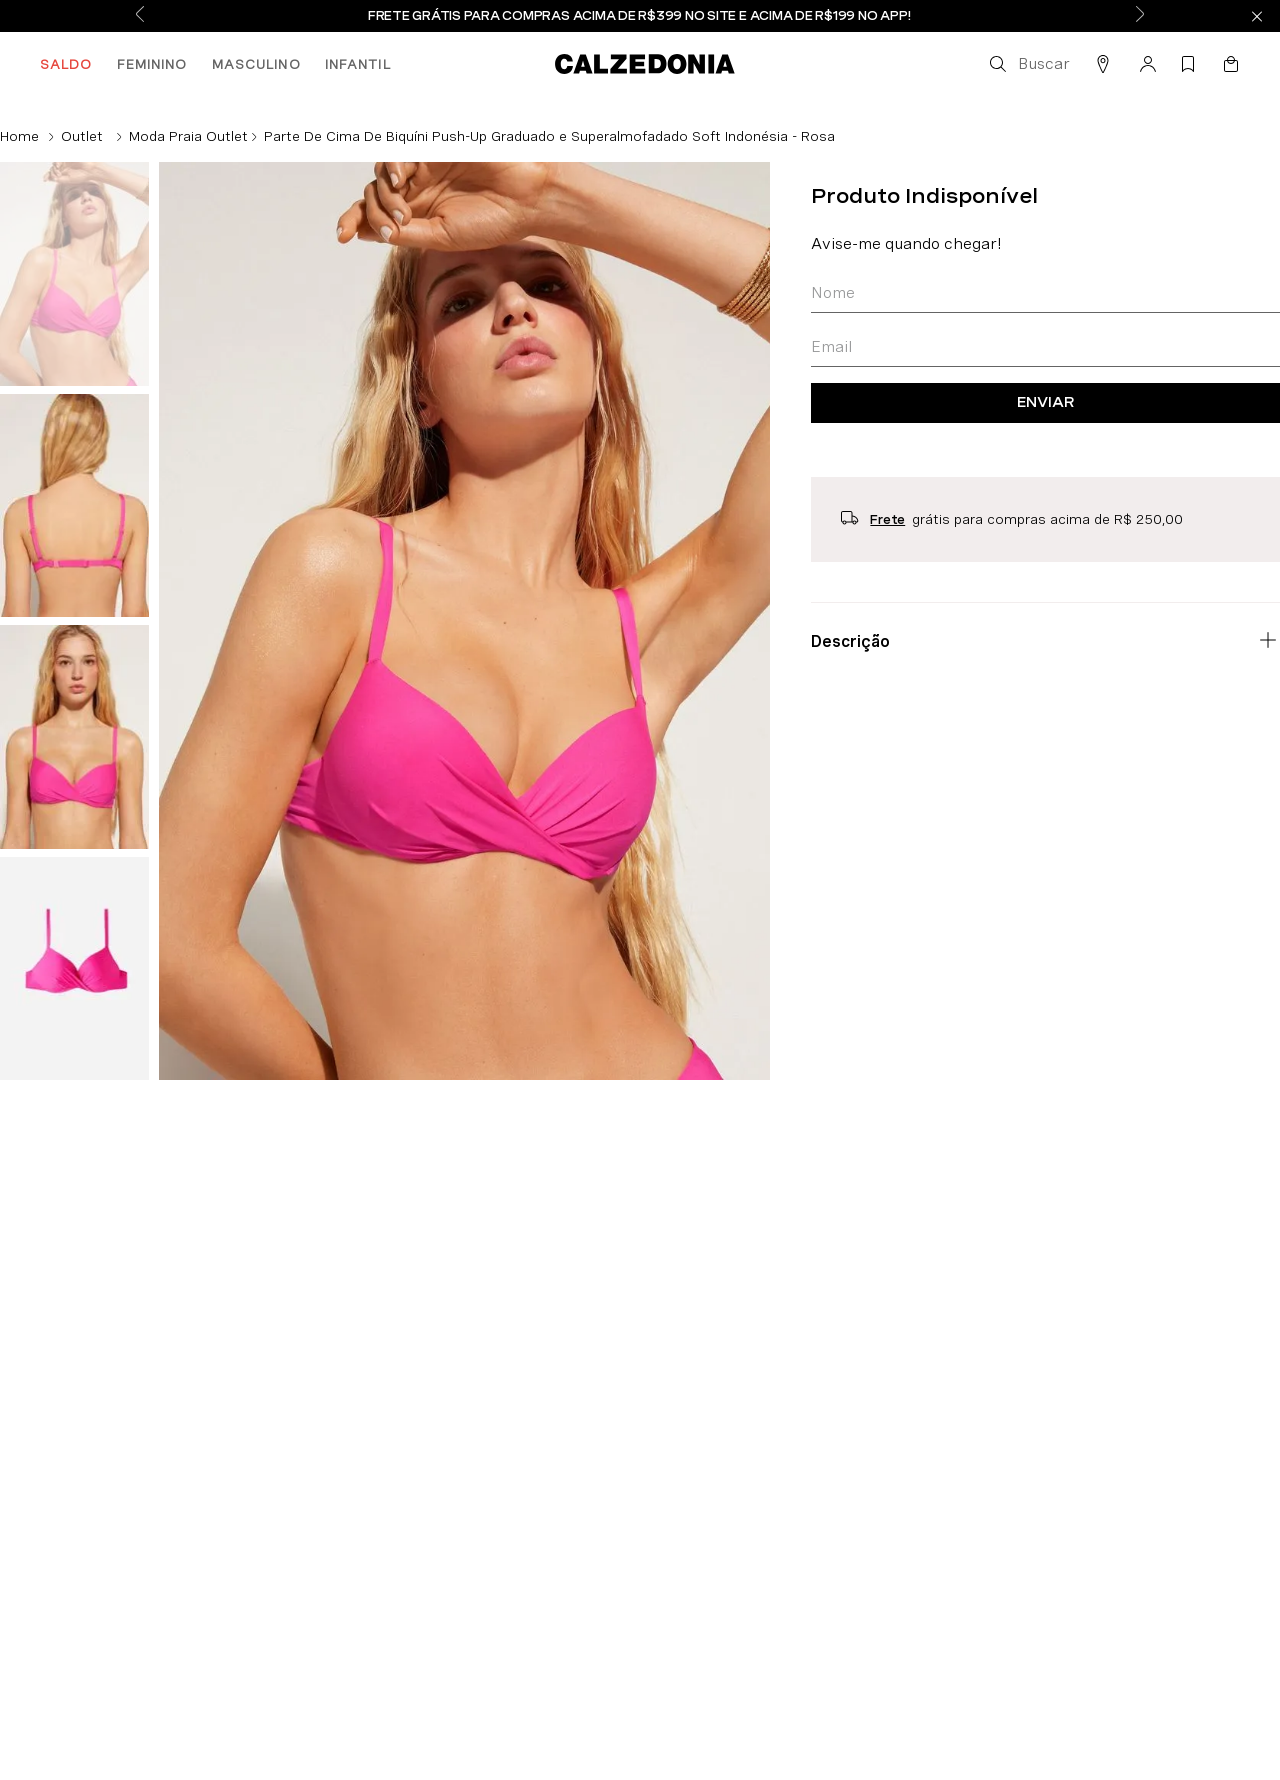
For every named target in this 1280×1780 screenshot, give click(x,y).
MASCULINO (256, 64)
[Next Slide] (1140, 16)
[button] (1028, 64)
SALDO (66, 64)
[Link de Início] (19, 136)
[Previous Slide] (140, 16)
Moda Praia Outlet (188, 136)
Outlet (82, 136)
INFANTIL (358, 64)
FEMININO (152, 64)
